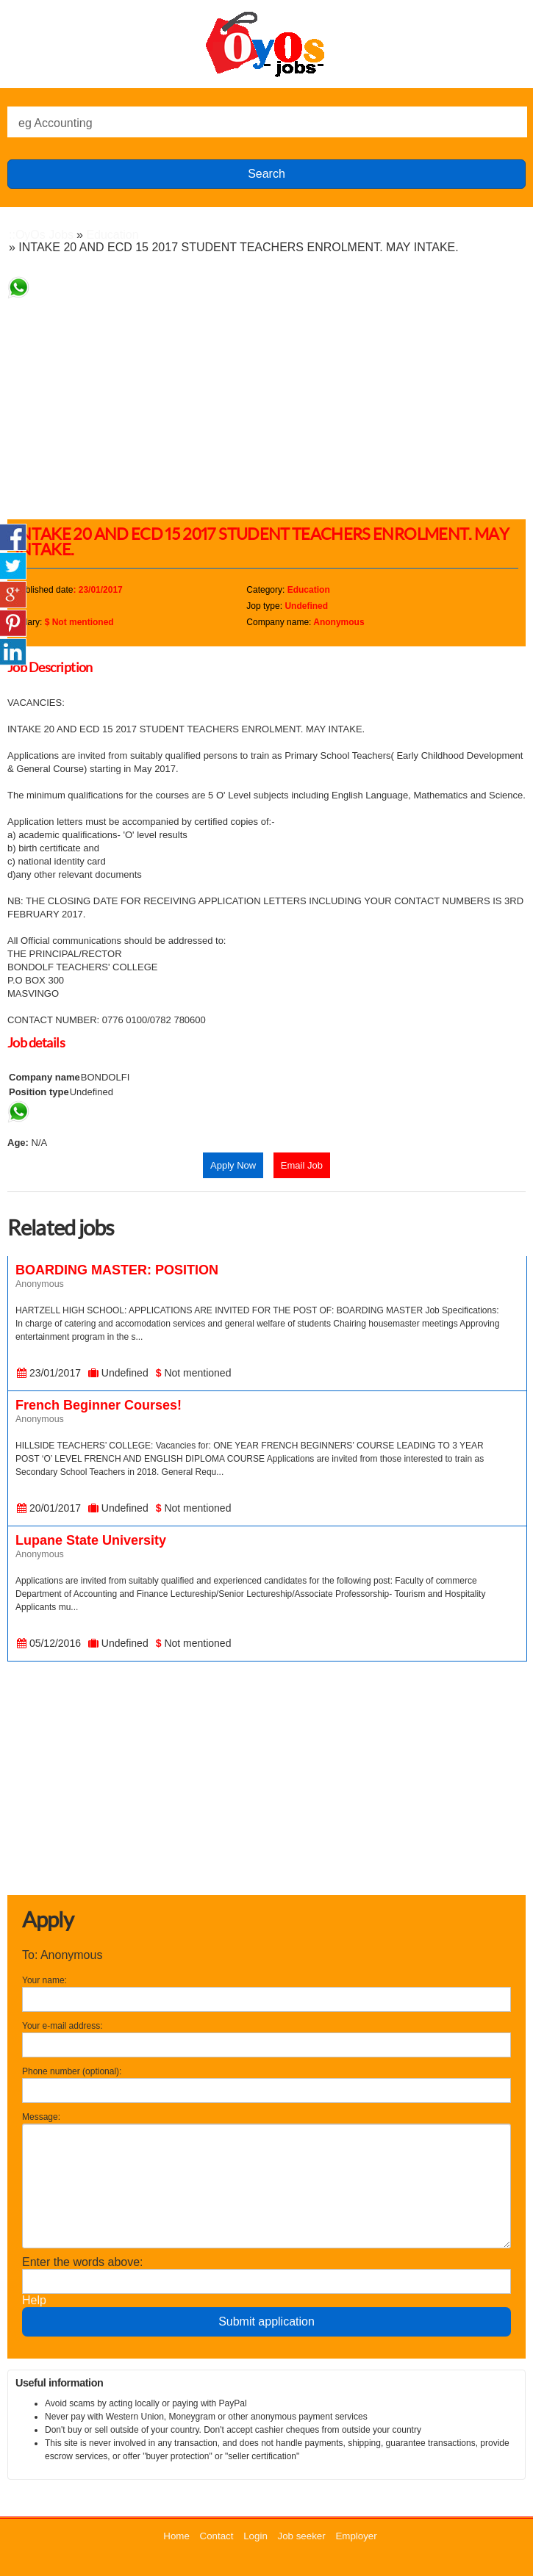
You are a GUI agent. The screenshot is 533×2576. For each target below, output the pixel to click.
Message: (41, 2117)
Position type (39, 1091)
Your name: (44, 1980)
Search (266, 173)
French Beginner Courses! (98, 1405)
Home (176, 2535)
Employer (355, 2535)
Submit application (266, 2321)
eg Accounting (55, 123)
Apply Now (233, 1165)
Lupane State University (90, 1540)
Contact (217, 2535)
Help (34, 2300)
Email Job (302, 1165)
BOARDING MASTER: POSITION (116, 1270)
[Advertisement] (270, 402)
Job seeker (302, 2535)
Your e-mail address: (62, 2026)
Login (255, 2535)
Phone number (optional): (71, 2071)
